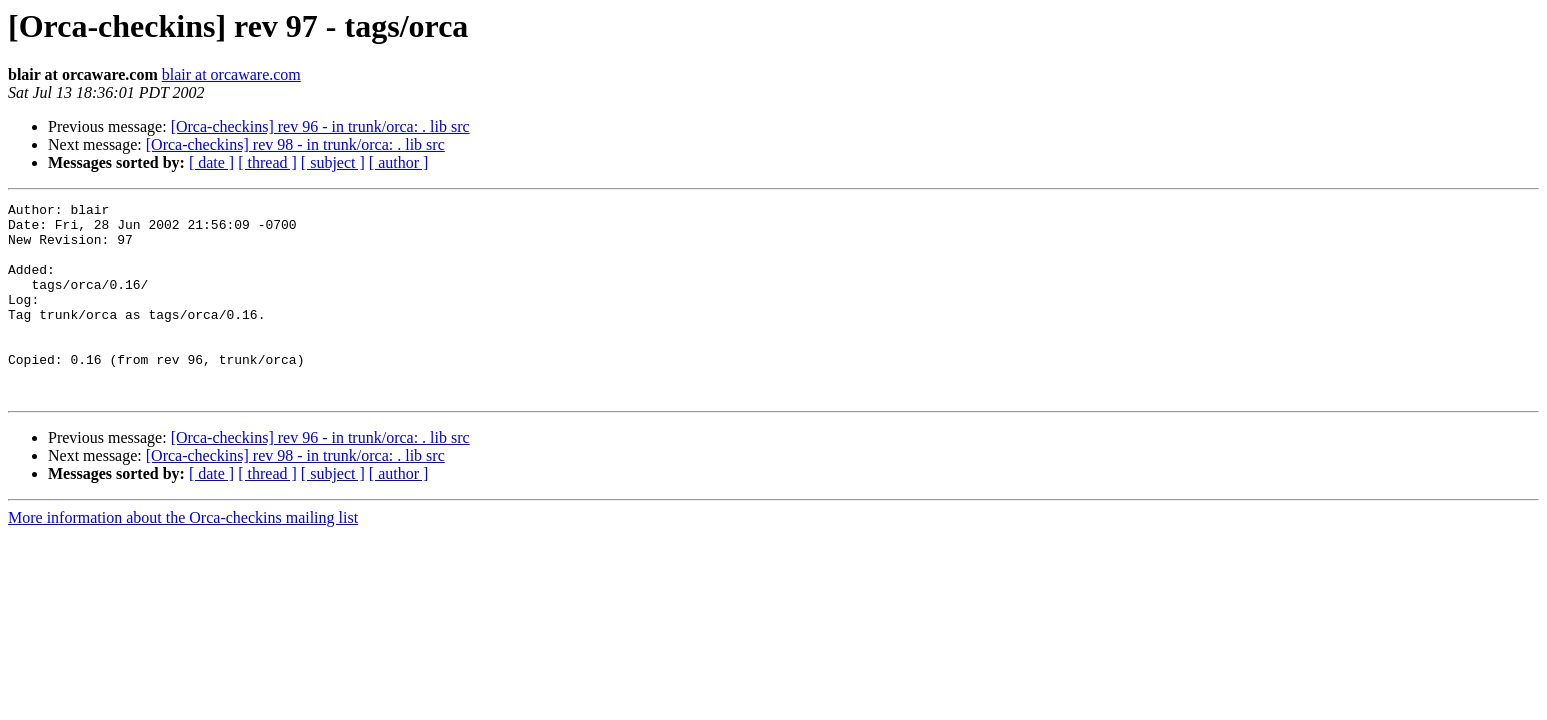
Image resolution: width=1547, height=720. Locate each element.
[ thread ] (267, 162)
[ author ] (399, 162)
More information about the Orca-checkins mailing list (183, 556)
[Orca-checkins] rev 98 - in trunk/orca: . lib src (295, 144)
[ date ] (211, 162)
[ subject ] (333, 162)
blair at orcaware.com (231, 74)
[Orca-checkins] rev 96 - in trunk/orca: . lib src (320, 126)
